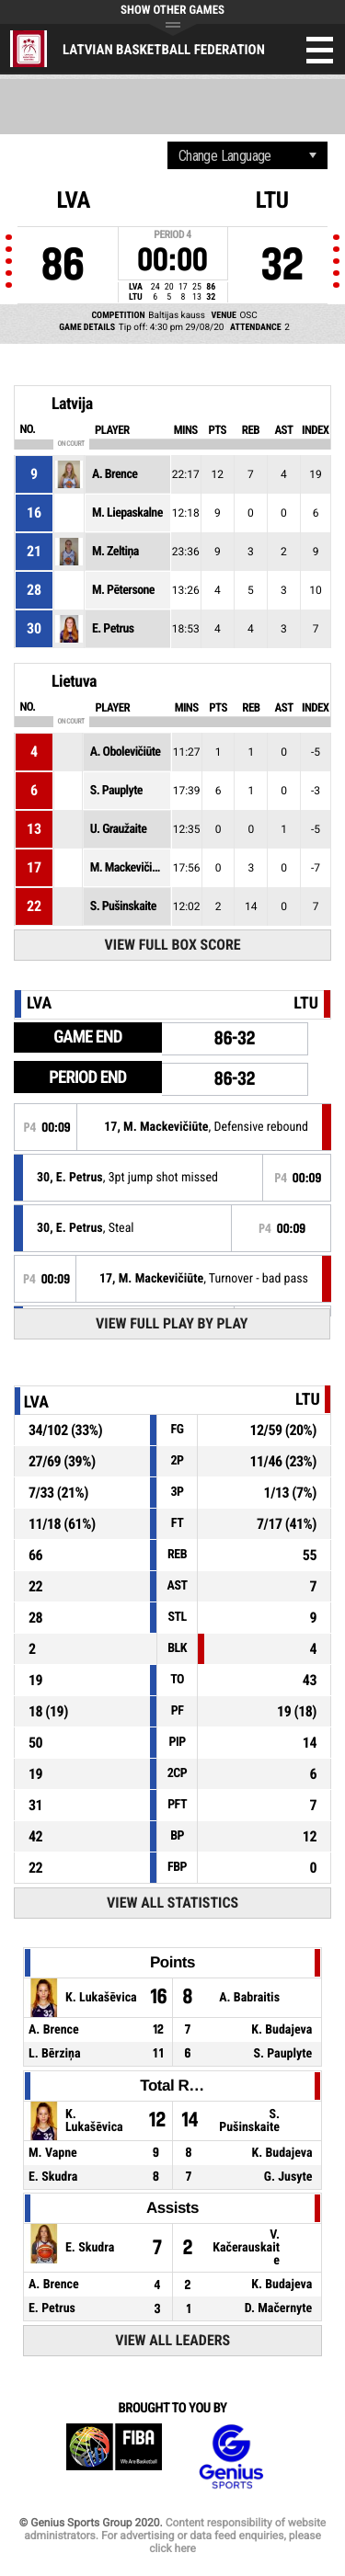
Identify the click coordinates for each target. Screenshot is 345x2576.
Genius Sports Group (231, 2457)
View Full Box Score (173, 944)
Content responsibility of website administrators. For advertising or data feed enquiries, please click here (175, 2535)
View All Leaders (172, 2340)
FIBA (114, 2457)
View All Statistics (172, 1902)
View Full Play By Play (171, 1323)
